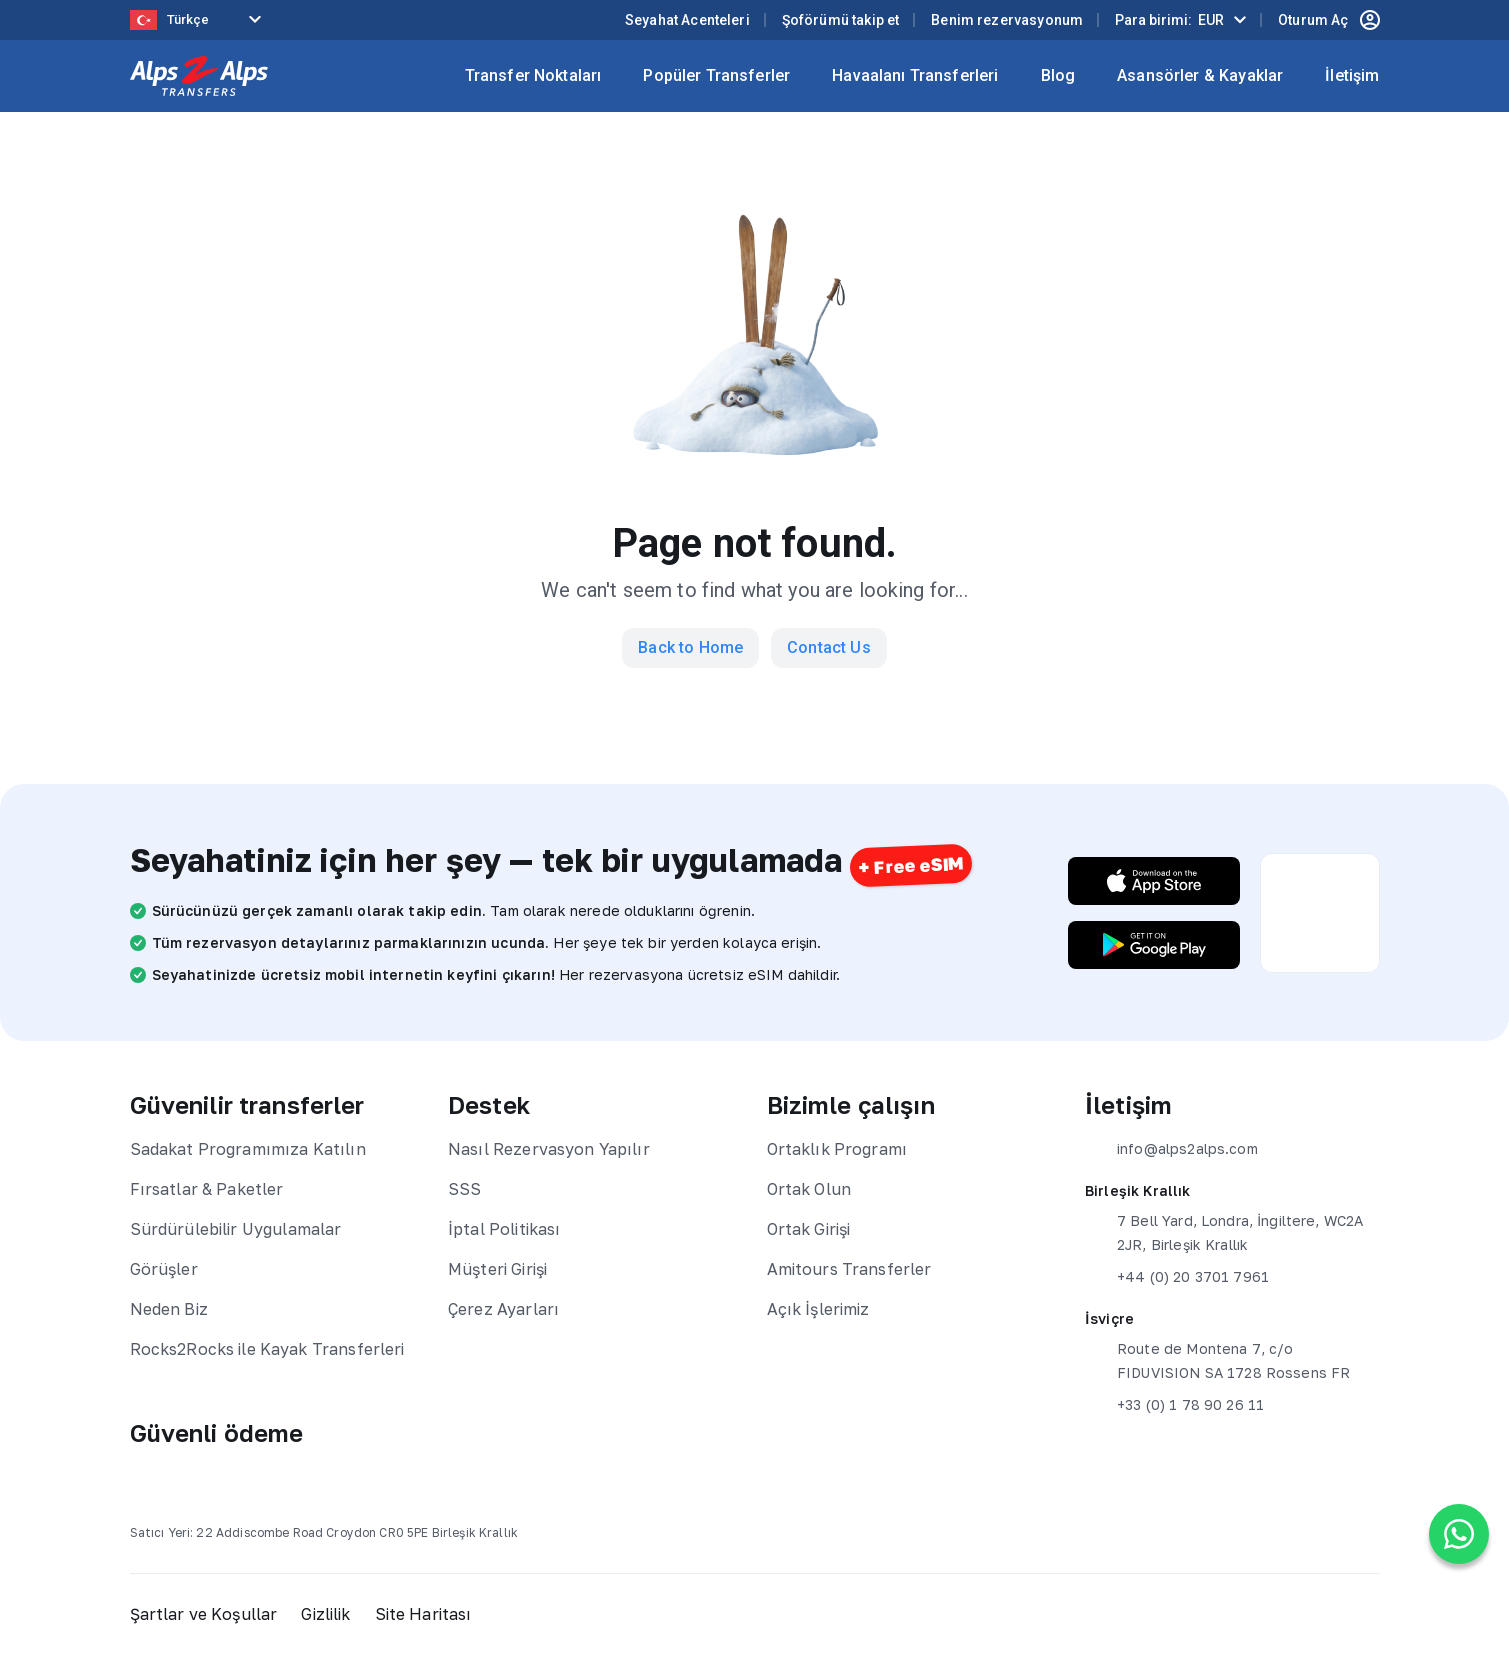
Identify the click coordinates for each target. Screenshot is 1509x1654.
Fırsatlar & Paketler (207, 1189)
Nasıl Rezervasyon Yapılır (549, 1149)
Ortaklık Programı (837, 1149)
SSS (464, 1189)
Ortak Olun (809, 1189)
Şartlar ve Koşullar (204, 1614)
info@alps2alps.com (1171, 1149)
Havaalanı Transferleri (915, 75)
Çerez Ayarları (503, 1309)
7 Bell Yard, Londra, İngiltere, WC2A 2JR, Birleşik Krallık (1224, 1231)
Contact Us (829, 647)
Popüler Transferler (716, 75)
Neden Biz (169, 1309)
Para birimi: (1169, 20)
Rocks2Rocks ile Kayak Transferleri (267, 1349)
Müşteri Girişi (497, 1269)
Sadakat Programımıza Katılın (248, 1149)
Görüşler (164, 1269)
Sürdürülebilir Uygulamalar (236, 1229)
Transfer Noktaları (533, 75)
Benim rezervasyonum (1007, 20)
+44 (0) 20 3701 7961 (1177, 1277)
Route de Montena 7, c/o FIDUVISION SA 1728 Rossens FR (1217, 1359)
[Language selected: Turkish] (200, 20)
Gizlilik (325, 1614)
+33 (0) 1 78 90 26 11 (1174, 1405)
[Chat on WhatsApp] (1459, 1534)
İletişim (1352, 75)
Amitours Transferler (849, 1269)
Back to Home (690, 647)
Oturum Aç (1328, 20)
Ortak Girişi (809, 1229)
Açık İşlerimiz (818, 1309)
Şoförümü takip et (841, 20)
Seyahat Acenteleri (687, 20)
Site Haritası (423, 1614)
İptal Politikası (504, 1229)
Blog (1058, 75)
